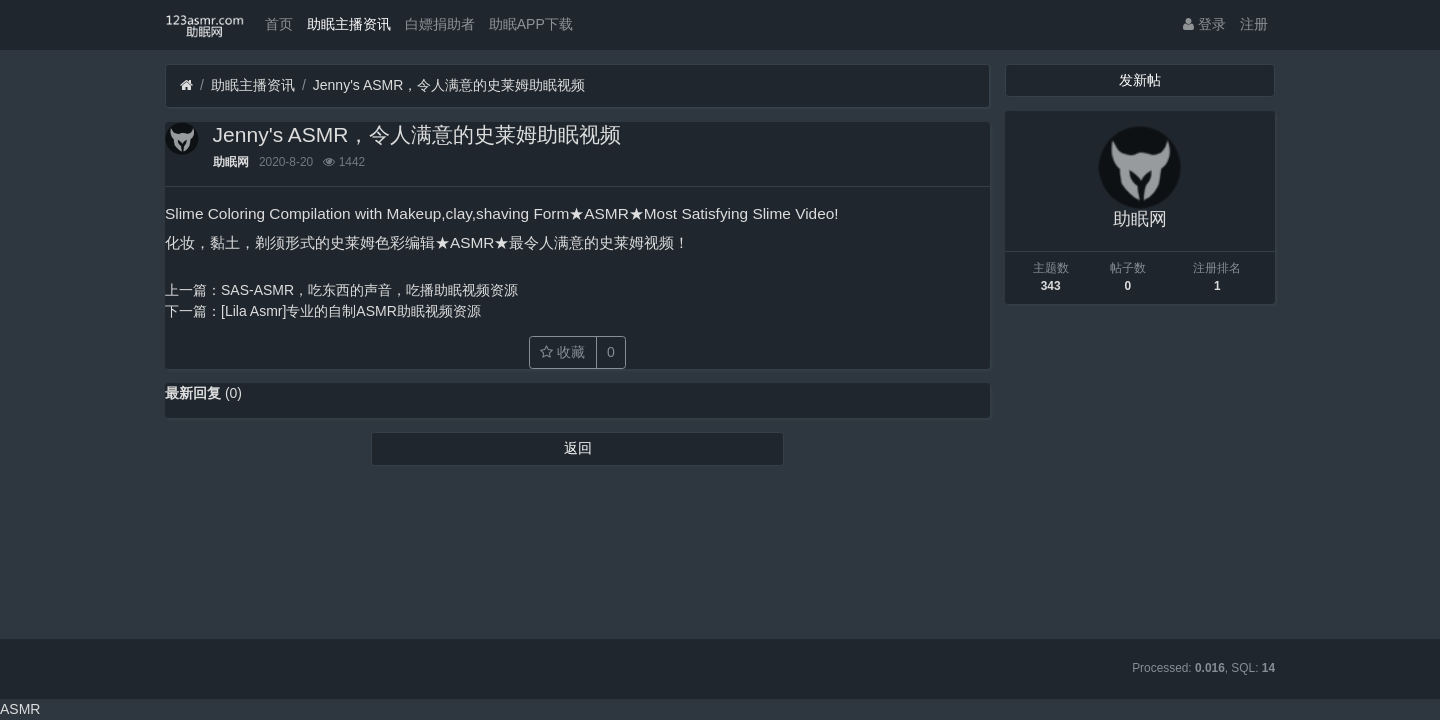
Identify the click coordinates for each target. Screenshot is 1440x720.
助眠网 (231, 162)
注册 (1254, 24)
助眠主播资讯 (349, 24)
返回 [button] (578, 448)
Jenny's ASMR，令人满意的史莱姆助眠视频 (449, 85)
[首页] (186, 85)
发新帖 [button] (1140, 80)
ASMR (20, 709)
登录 (1204, 24)
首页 (279, 24)
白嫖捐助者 (440, 24)
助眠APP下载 (531, 24)
